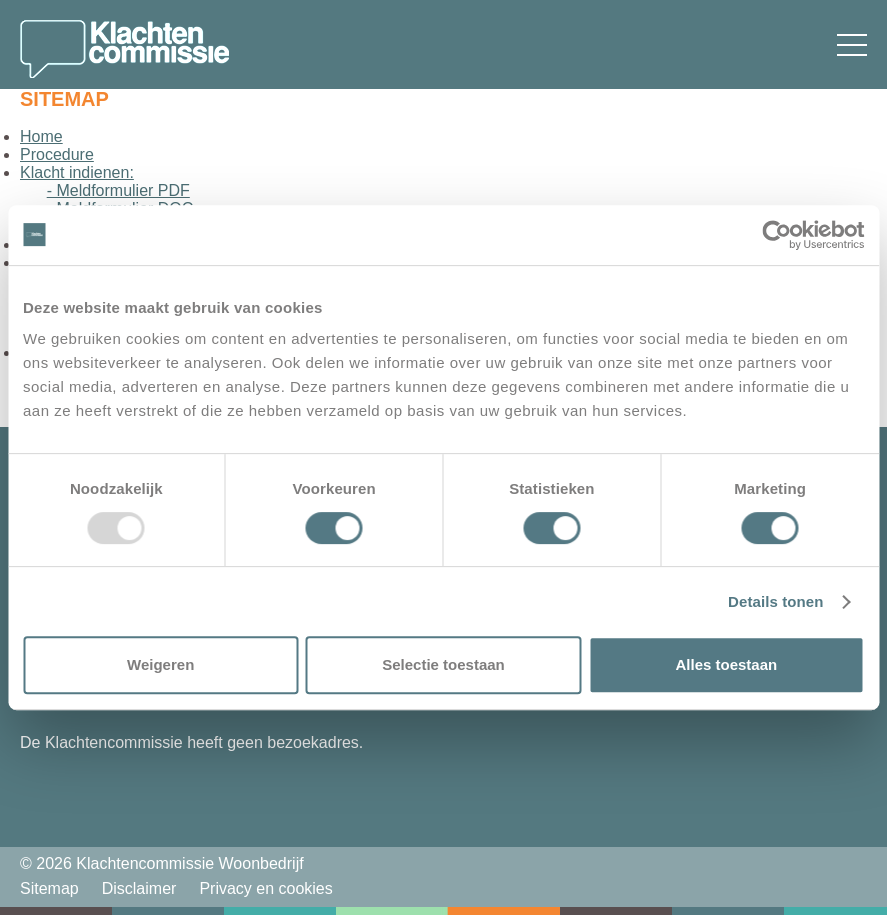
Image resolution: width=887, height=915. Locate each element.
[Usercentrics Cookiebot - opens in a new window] (776, 235)
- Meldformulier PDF (118, 190)
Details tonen (775, 601)
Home (41, 136)
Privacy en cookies (265, 888)
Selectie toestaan (443, 664)
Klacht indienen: (77, 172)
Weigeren (160, 664)
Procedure (57, 154)
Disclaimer (139, 888)
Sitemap (49, 888)
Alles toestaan (726, 664)
